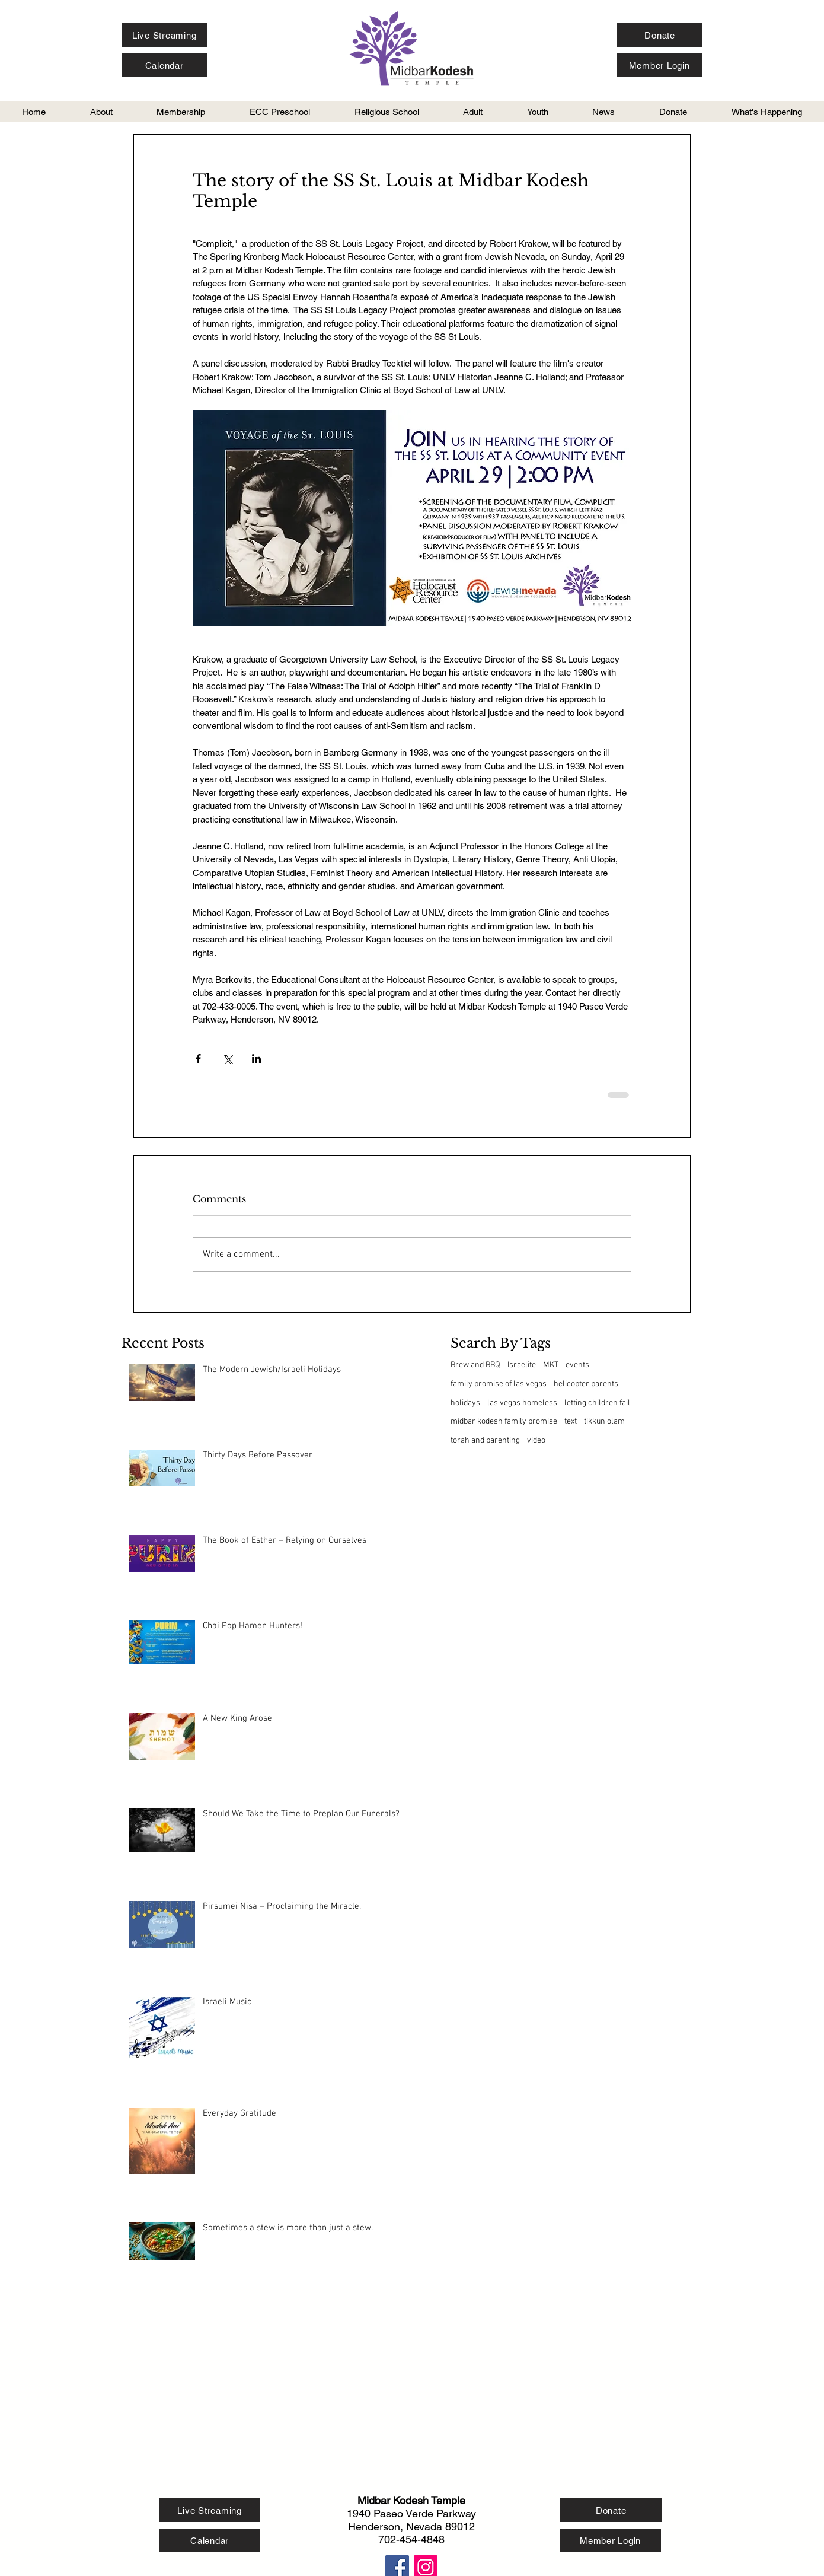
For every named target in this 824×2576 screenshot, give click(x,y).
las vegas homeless (522, 1403)
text (570, 1421)
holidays (465, 1403)
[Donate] (659, 35)
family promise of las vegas (499, 1384)
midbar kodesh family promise (504, 1421)
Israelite (521, 1365)
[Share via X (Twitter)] (227, 1058)
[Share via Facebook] (198, 1058)
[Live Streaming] (164, 35)
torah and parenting (485, 1440)
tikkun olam (604, 1421)
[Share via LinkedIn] (256, 1058)
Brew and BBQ (475, 1365)
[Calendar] (164, 65)
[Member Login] (659, 65)
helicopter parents (586, 1384)
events (577, 1365)
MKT (550, 1365)
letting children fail (597, 1403)
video (536, 1440)
